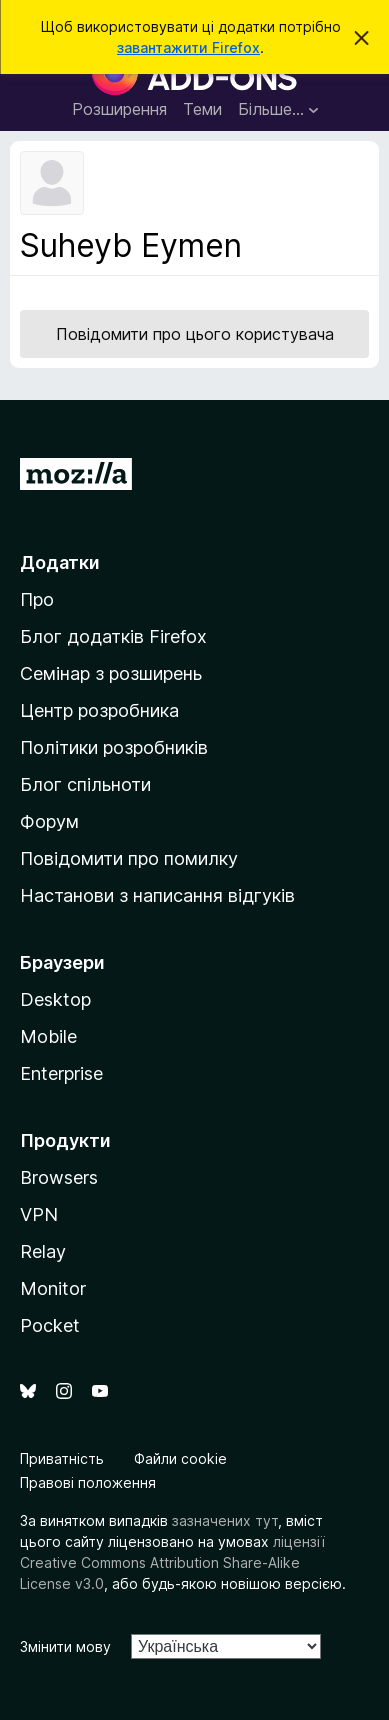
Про (37, 599)
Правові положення (88, 1482)
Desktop (55, 999)
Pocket (50, 1325)
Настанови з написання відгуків (157, 895)
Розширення (119, 109)
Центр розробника (99, 710)
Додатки (60, 562)
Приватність (62, 1458)
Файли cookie (180, 1458)
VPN (39, 1214)
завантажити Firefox (188, 47)
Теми (202, 109)
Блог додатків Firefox (113, 636)
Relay (43, 1251)
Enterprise (61, 1073)
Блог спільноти (85, 784)
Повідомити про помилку (129, 858)
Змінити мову (65, 1646)
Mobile (48, 1036)
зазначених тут (225, 1520)
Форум (49, 821)
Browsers (59, 1177)
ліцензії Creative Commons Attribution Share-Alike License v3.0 (172, 1562)
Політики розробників (114, 747)
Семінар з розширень (111, 673)
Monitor (53, 1288)
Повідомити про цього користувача (195, 334)
